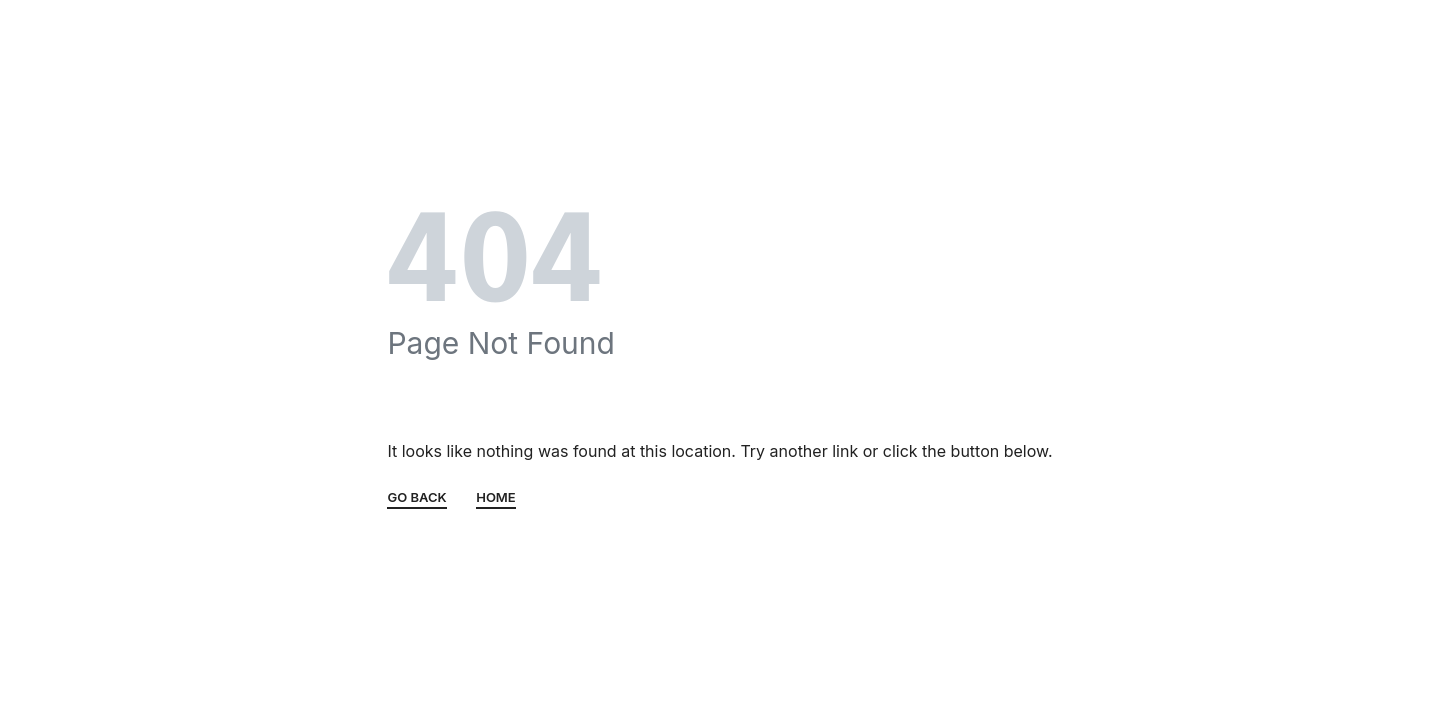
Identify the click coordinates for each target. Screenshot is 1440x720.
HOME (496, 498)
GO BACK (416, 498)
